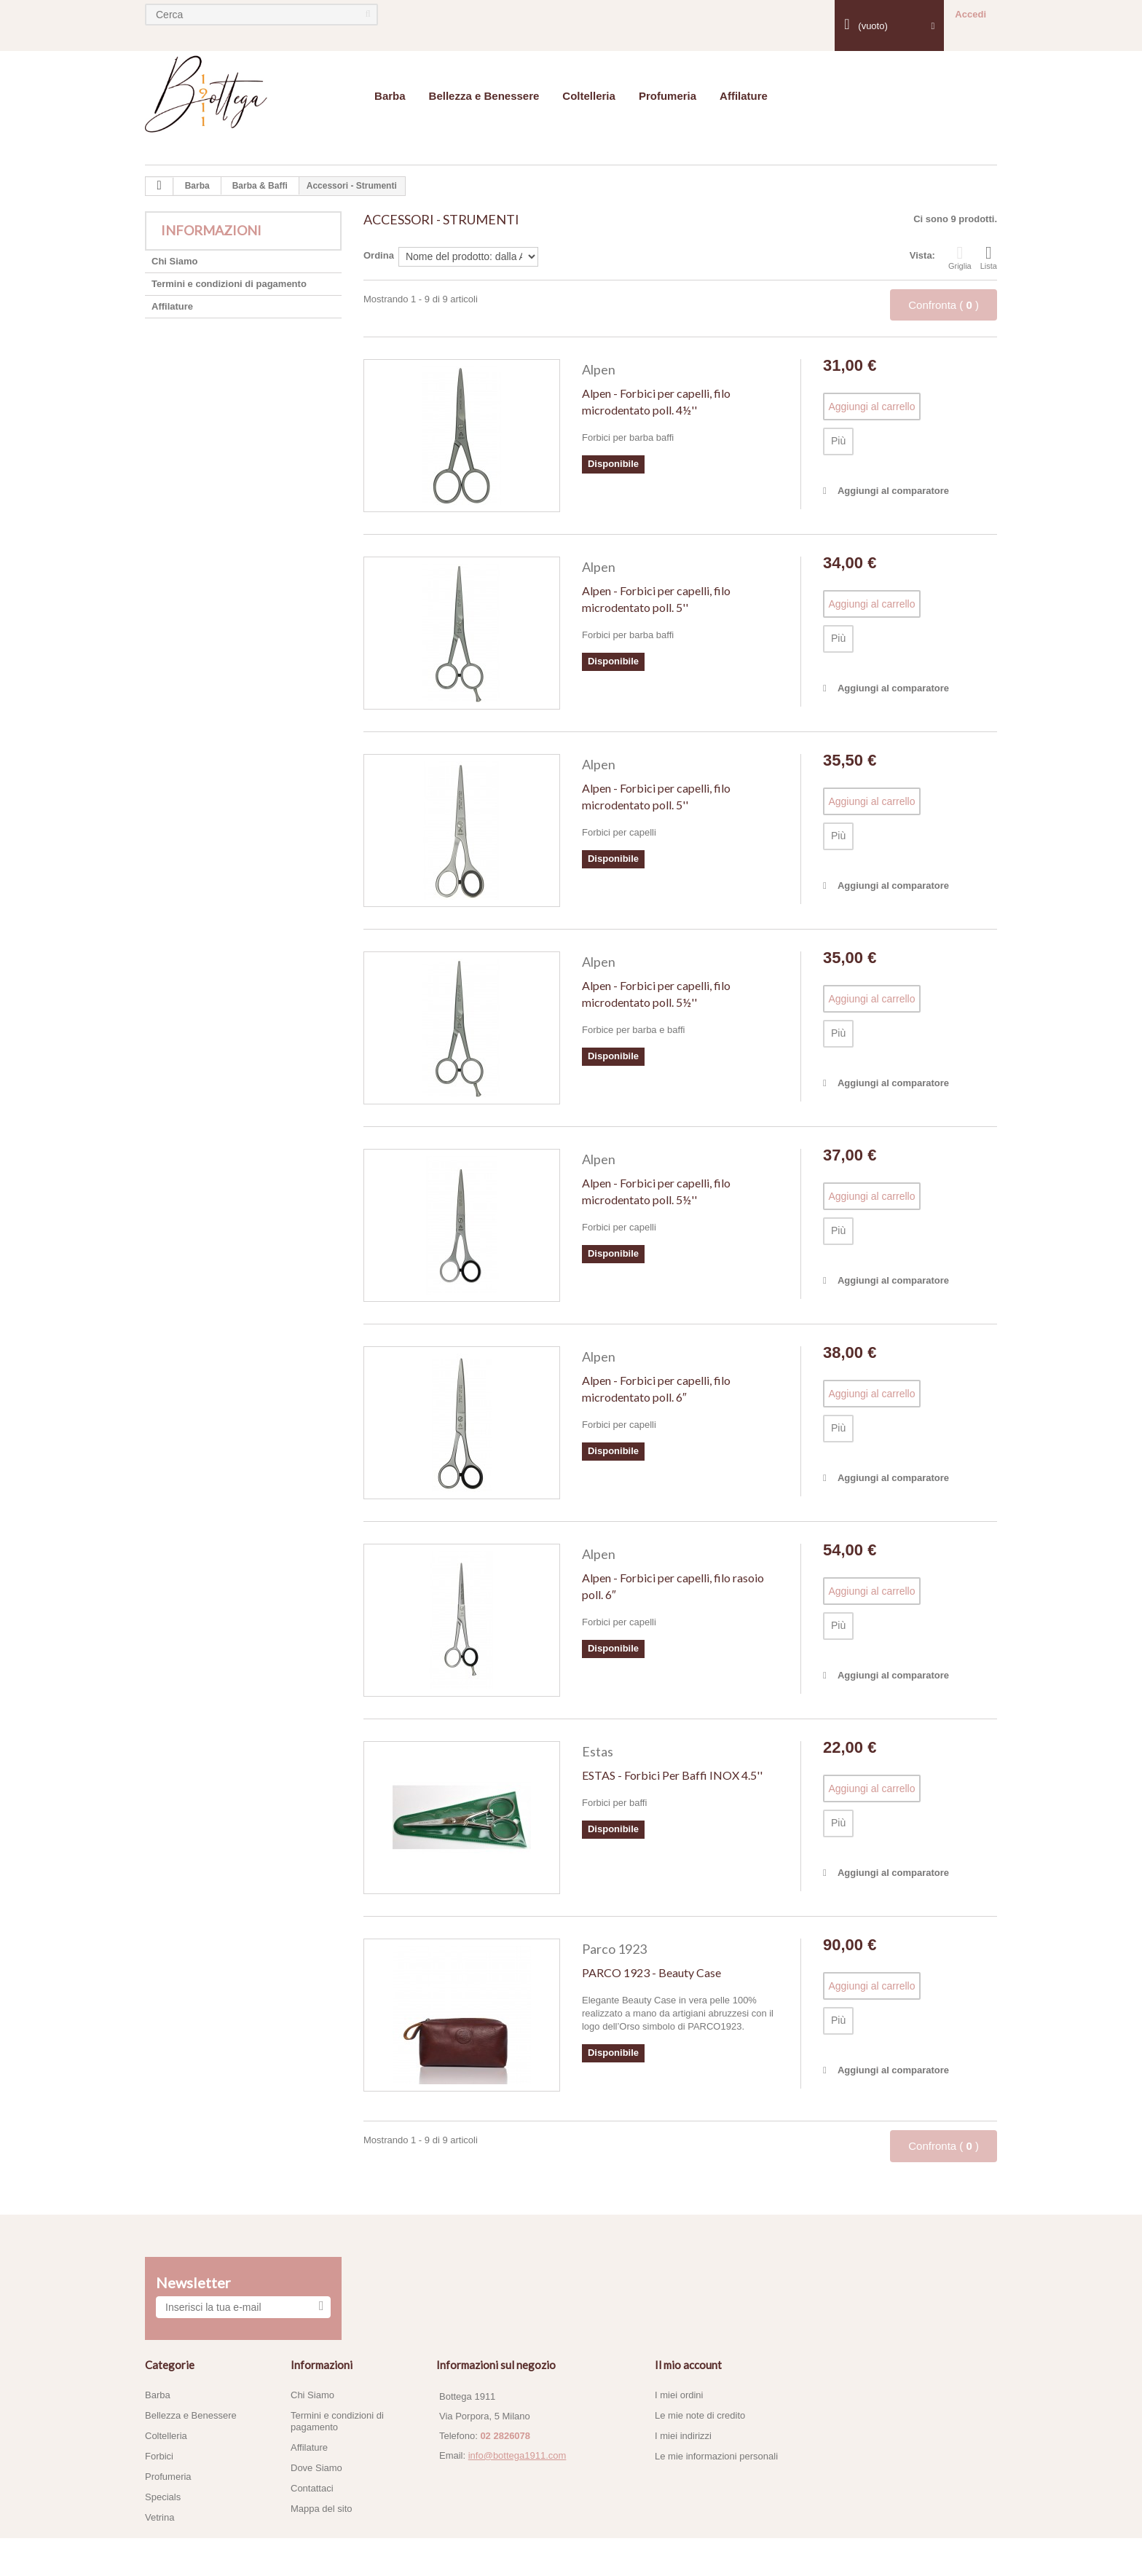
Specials (163, 2496)
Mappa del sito (322, 2508)
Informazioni (211, 230)
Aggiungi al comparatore (893, 490)
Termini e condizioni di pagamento (229, 283)
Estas (597, 1751)
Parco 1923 (614, 1949)
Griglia (960, 257)
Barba (390, 96)
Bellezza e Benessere (484, 96)
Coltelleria (588, 96)
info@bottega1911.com (517, 2455)
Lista (988, 257)
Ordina (378, 255)
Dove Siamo (316, 2467)
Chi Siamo (174, 261)
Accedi (970, 14)
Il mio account (688, 2364)
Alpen (598, 369)
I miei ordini (679, 2395)
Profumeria (667, 96)
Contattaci (312, 2488)
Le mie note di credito (700, 2415)
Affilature (744, 96)
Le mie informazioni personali (716, 2456)
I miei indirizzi (683, 2435)
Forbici (159, 2456)
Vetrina (159, 2517)
